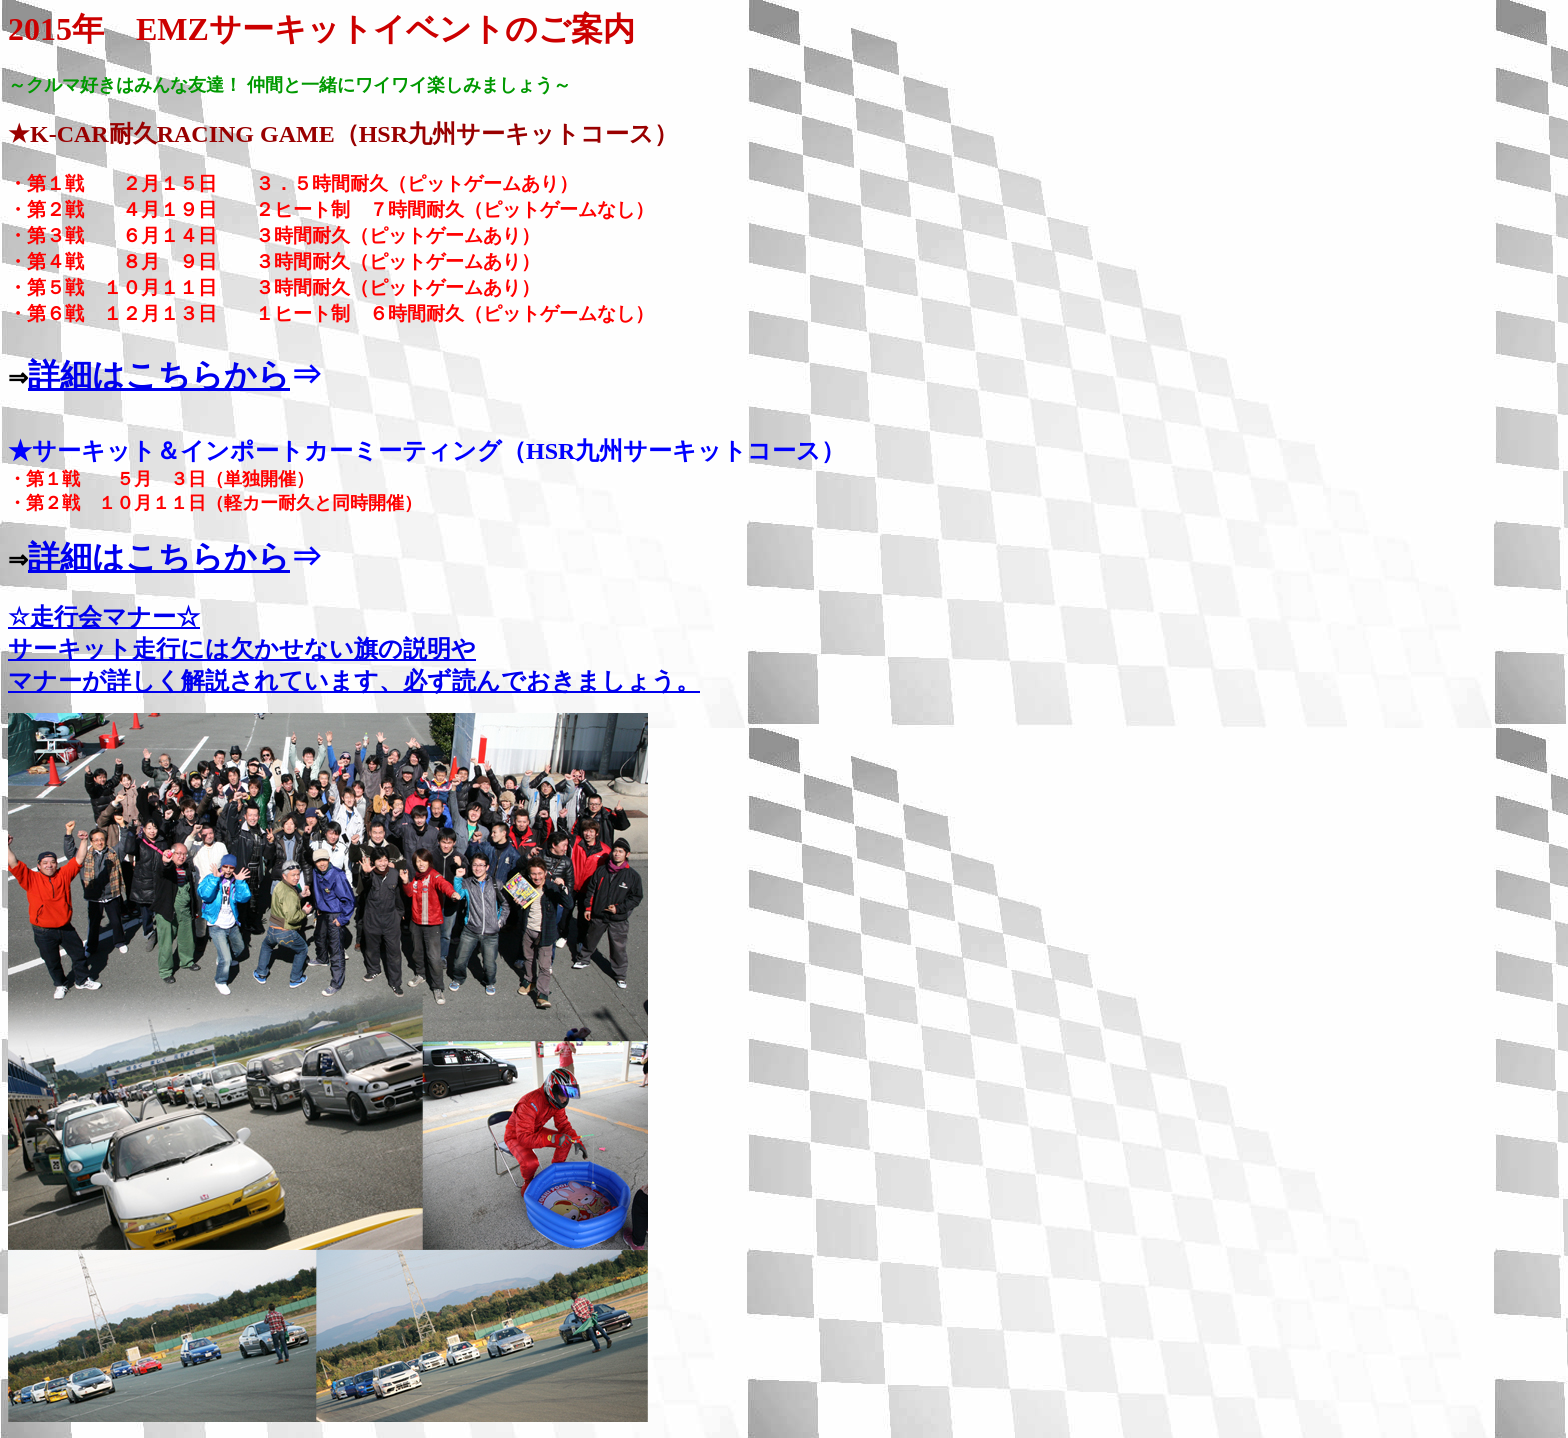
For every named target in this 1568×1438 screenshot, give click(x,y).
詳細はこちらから (159, 375)
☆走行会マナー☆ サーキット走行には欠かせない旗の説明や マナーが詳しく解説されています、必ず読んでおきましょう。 (354, 649)
